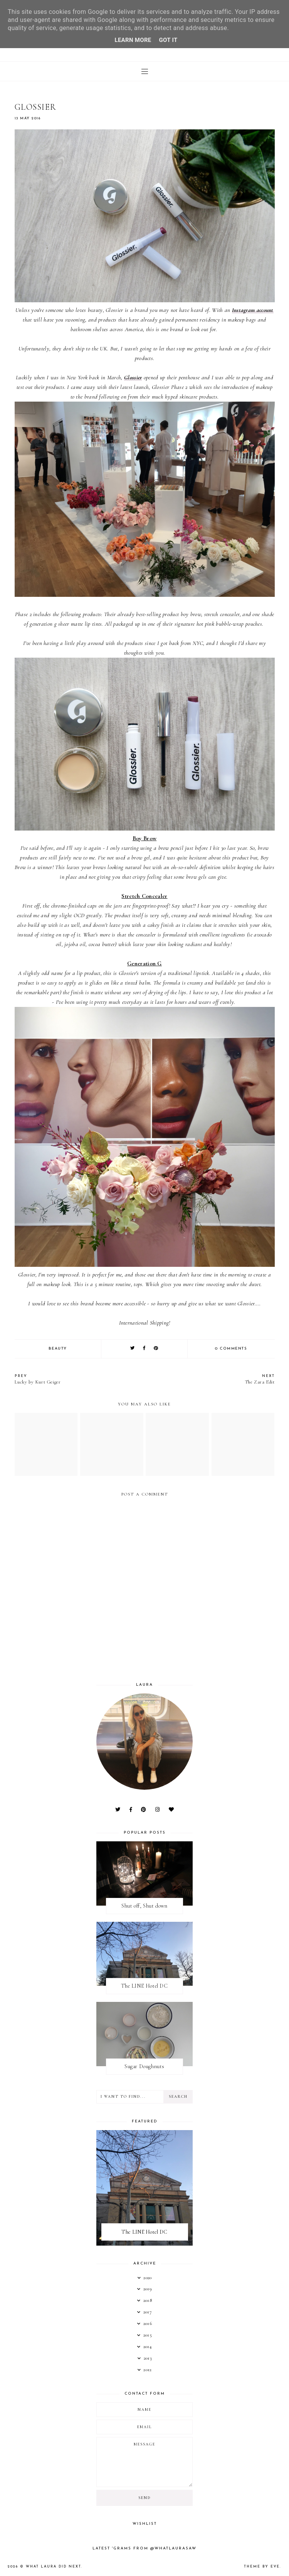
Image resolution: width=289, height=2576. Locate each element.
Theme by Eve (262, 2566)
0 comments (231, 1349)
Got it (168, 40)
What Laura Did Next (53, 2566)
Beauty (58, 1349)
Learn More (132, 40)
